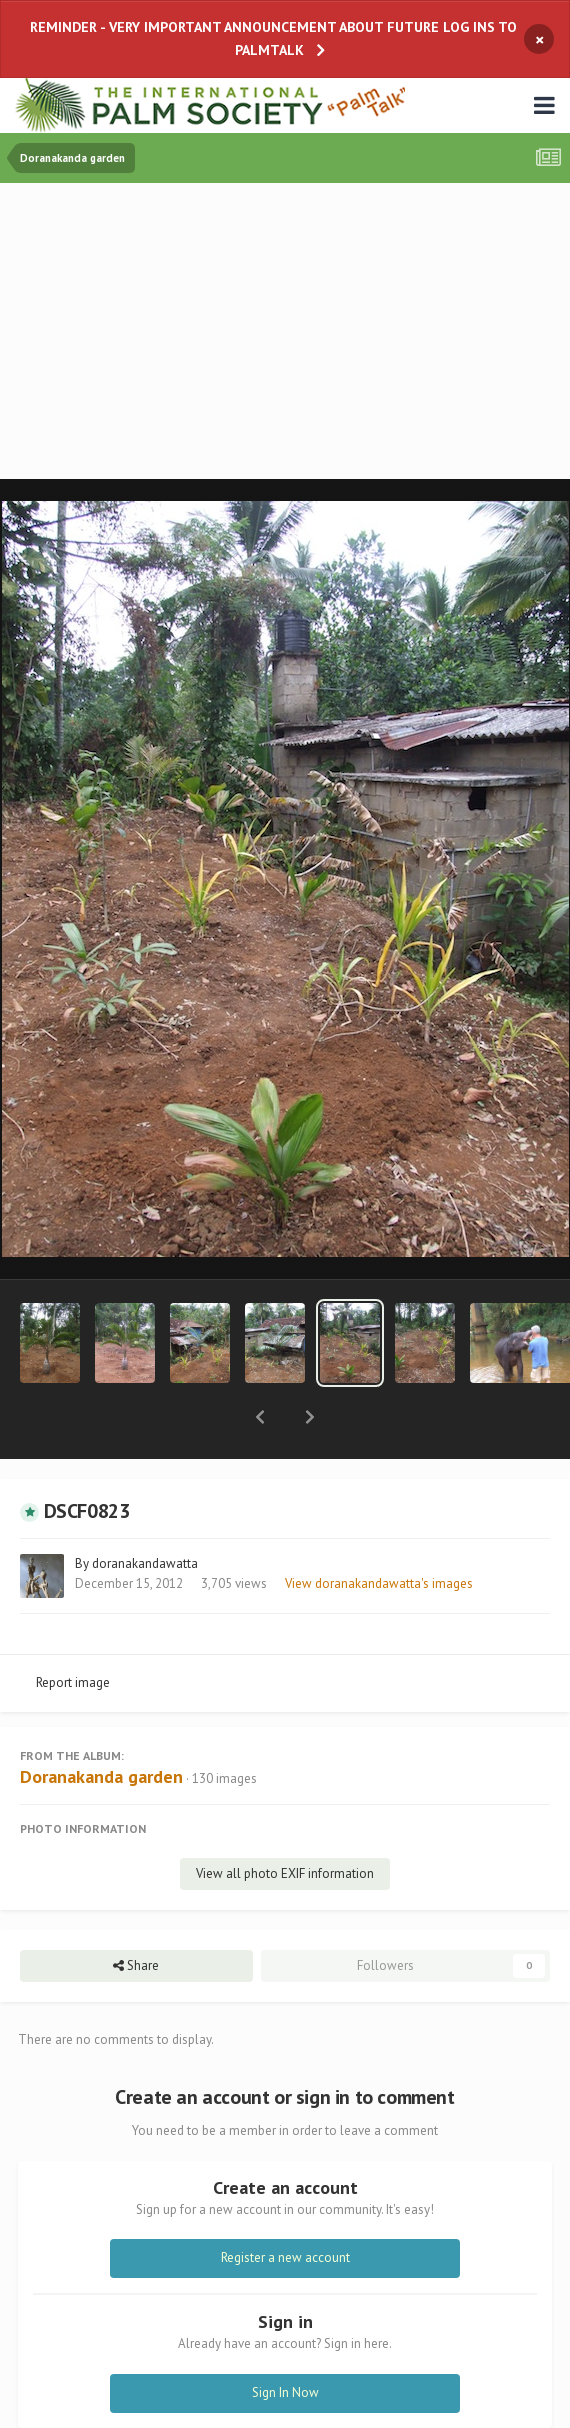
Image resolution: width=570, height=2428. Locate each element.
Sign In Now (285, 2340)
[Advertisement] (290, 333)
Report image (73, 1630)
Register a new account (285, 2205)
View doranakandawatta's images (379, 1531)
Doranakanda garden (101, 1724)
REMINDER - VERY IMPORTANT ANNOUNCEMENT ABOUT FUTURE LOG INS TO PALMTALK (273, 38)
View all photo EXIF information (285, 1821)
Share (136, 1914)
